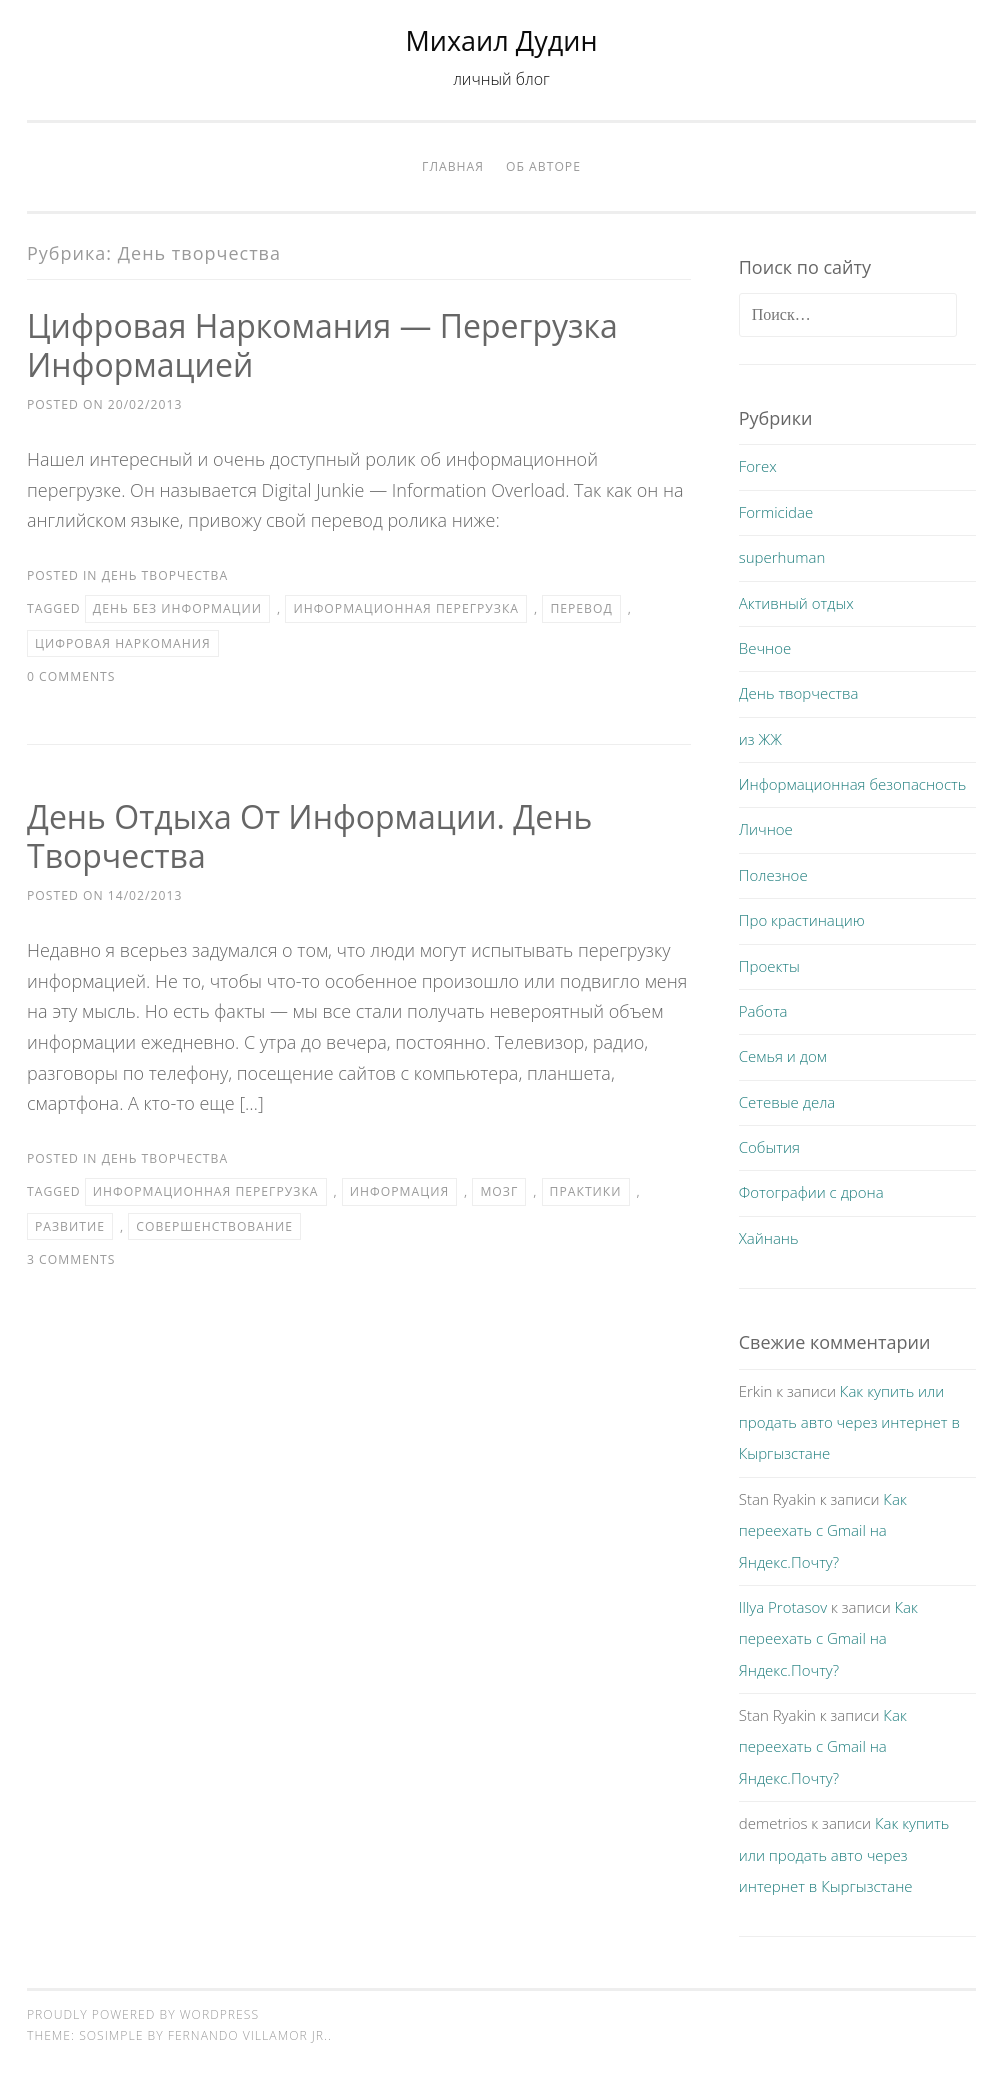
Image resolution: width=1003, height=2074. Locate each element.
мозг (499, 1191)
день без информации (177, 608)
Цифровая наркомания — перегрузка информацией (322, 345)
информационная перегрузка (406, 608)
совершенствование (214, 1226)
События (769, 1147)
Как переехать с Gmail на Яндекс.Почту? (823, 1530)
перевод (581, 608)
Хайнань (769, 1238)
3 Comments (71, 1259)
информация (399, 1191)
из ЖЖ (760, 739)
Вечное (765, 648)
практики (586, 1191)
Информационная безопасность (853, 784)
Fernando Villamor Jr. (248, 2035)
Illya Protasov (783, 1607)
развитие (70, 1226)
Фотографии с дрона (811, 1192)
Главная (453, 166)
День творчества (165, 575)
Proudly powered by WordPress (143, 2014)
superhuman (782, 557)
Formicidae (776, 512)
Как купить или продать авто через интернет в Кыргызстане (849, 1422)
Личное (766, 829)
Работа (763, 1011)
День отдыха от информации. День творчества (309, 836)
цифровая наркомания (123, 643)
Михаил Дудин (502, 40)
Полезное (773, 875)
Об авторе (543, 166)
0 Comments (71, 676)
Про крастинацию (802, 920)
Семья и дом (783, 1056)
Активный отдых (796, 603)
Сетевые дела (787, 1102)
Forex (758, 466)
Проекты (769, 966)
